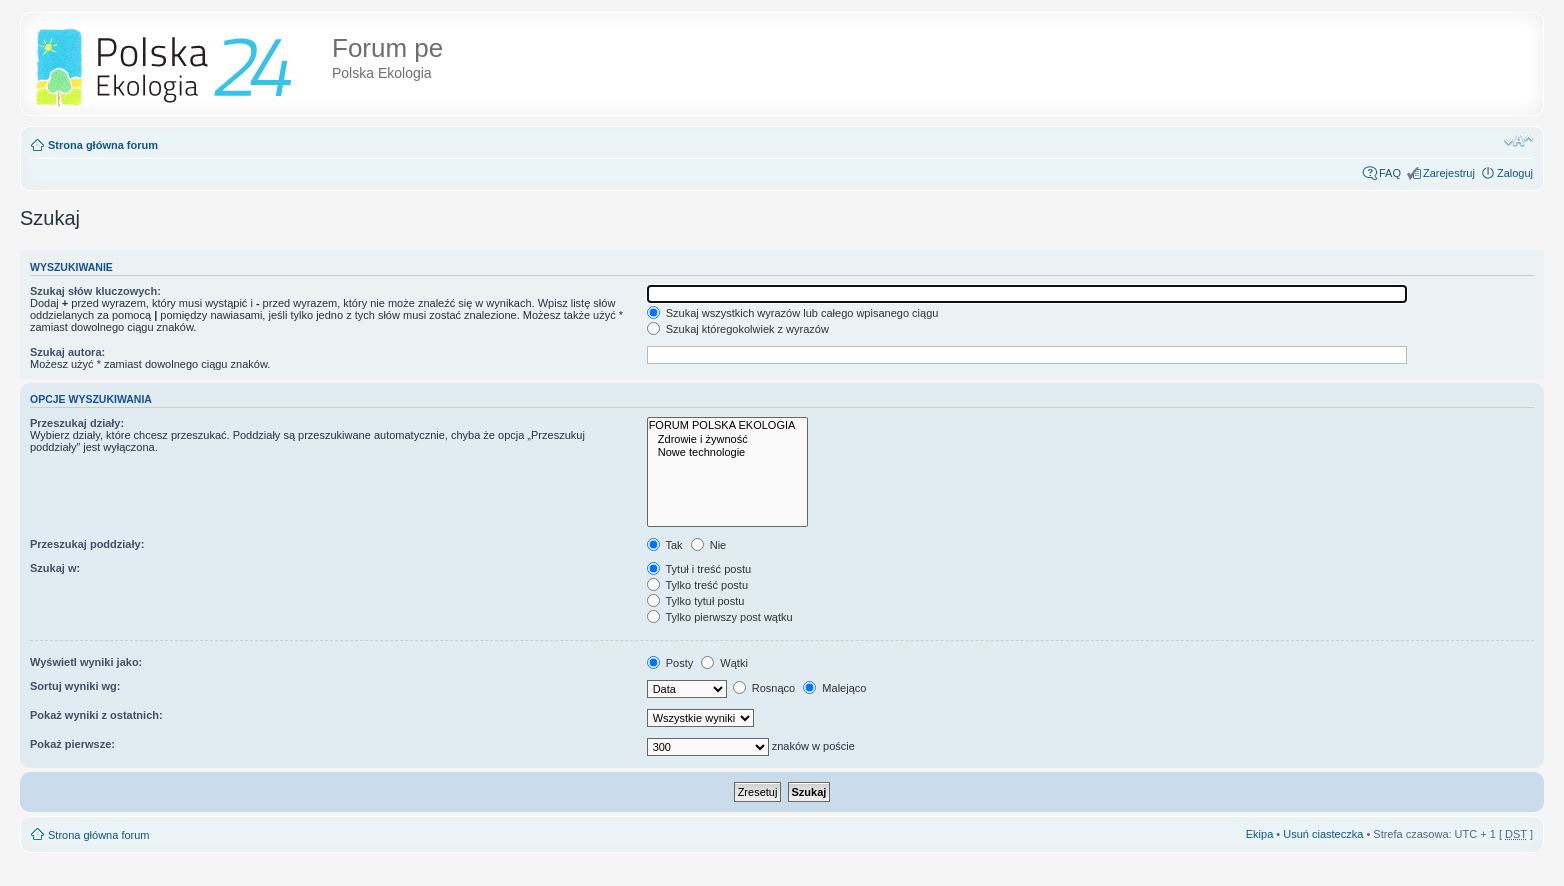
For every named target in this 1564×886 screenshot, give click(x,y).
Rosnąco (764, 688)
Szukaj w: (55, 568)
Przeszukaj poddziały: (87, 544)
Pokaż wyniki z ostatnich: (96, 715)
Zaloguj (1515, 173)
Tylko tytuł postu (696, 601)
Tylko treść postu (697, 585)
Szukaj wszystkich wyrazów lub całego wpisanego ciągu (793, 313)
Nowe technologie (728, 452)
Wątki (724, 663)
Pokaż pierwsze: (72, 744)
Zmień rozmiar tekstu (1518, 141)
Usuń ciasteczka (1323, 834)
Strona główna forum (103, 145)
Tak (665, 545)
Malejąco (834, 688)
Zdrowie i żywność (728, 439)
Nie (709, 545)
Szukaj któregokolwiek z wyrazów (738, 329)
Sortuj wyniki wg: (75, 686)
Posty (670, 663)
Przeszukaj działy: (77, 423)
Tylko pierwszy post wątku (720, 617)
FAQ (1390, 173)
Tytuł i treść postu (699, 569)
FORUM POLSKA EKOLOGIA (728, 425)
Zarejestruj (1449, 173)
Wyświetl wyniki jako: (86, 662)
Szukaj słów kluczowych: (95, 291)
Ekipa (1260, 834)
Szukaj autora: (67, 352)
